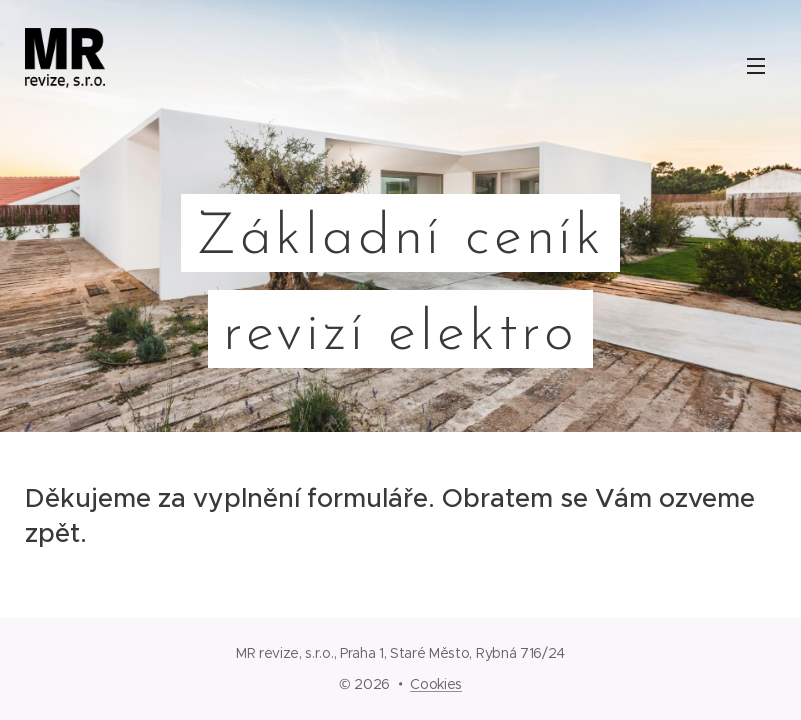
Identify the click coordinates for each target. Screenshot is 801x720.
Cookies (436, 684)
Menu (756, 66)
